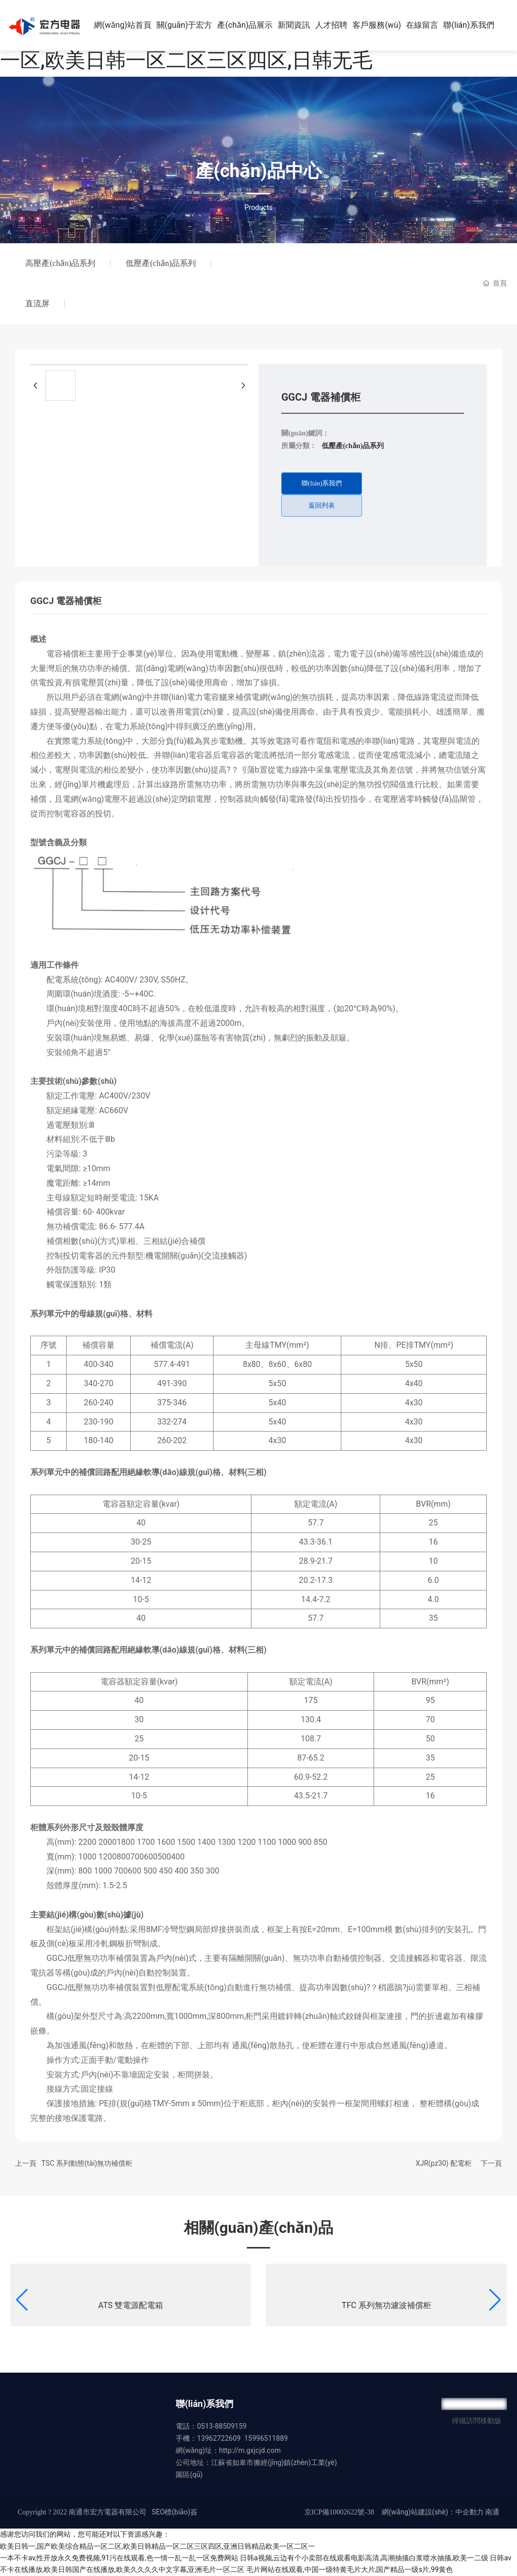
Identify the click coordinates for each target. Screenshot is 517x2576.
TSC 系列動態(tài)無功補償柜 (86, 2163)
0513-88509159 (221, 2426)
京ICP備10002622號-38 (339, 2512)
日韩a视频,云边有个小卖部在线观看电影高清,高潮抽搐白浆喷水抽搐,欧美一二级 (364, 2558)
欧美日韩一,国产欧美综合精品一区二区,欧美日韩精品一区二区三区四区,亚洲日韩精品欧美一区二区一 (157, 2546)
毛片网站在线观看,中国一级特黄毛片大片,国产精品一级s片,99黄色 (349, 2569)
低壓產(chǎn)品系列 (161, 263)
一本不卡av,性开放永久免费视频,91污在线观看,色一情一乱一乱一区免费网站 (119, 2558)
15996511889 (266, 2438)
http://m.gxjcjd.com (250, 2450)
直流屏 (37, 303)
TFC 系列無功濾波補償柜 (386, 2305)
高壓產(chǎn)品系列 (60, 263)
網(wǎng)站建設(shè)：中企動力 (433, 2512)
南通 (492, 2512)
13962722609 (219, 2438)
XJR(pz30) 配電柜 (444, 2163)
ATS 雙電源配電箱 (130, 2305)
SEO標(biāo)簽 (174, 2512)
